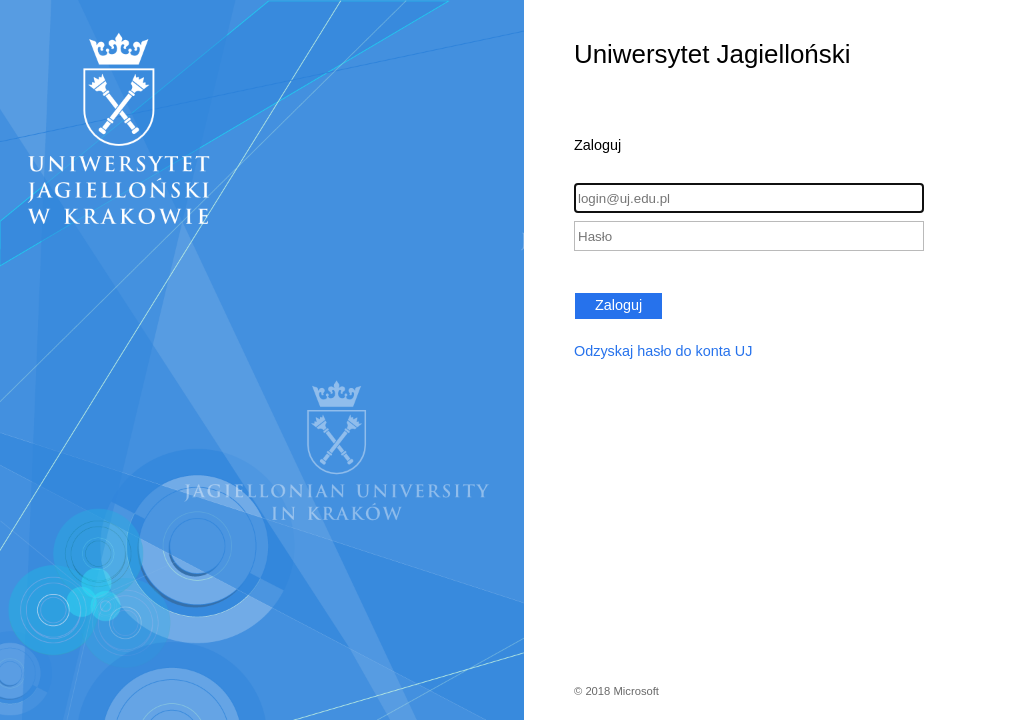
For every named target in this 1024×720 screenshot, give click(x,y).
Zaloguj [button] (618, 305)
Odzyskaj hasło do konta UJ (663, 351)
